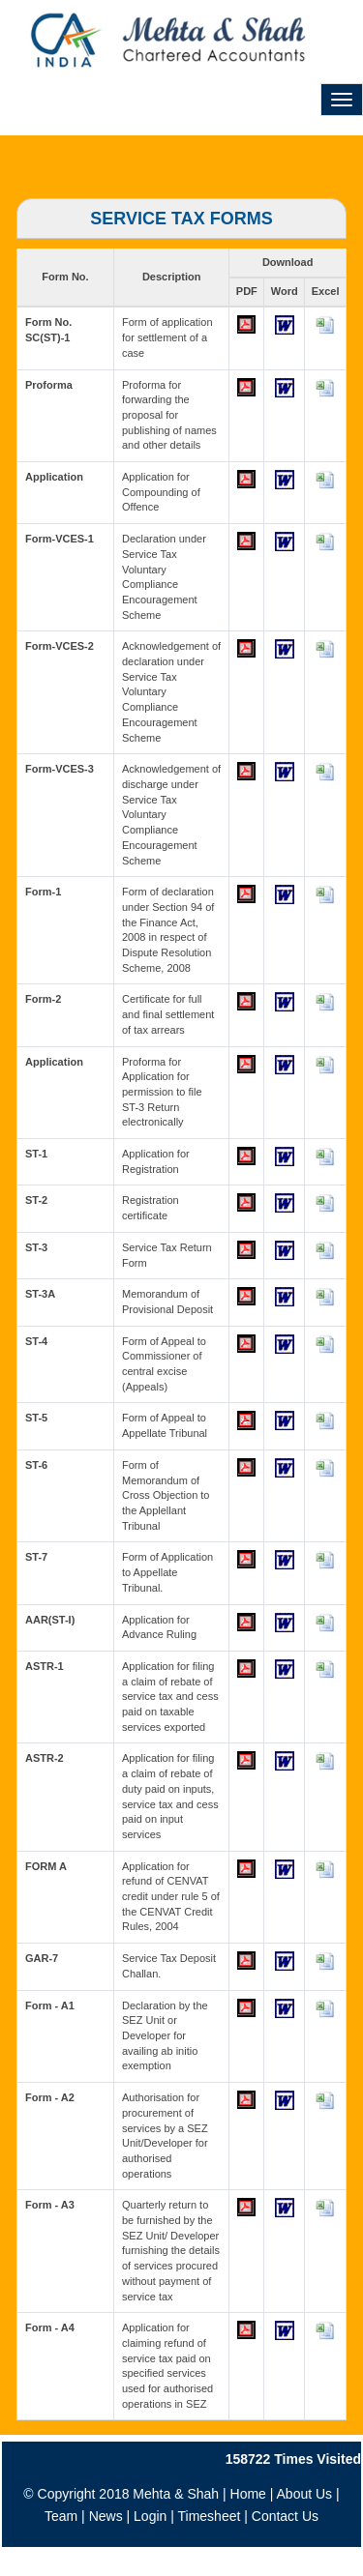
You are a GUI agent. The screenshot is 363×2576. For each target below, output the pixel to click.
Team (61, 2516)
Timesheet (209, 2516)
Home (248, 2494)
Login (150, 2516)
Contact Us (285, 2516)
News (106, 2516)
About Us (305, 2494)
